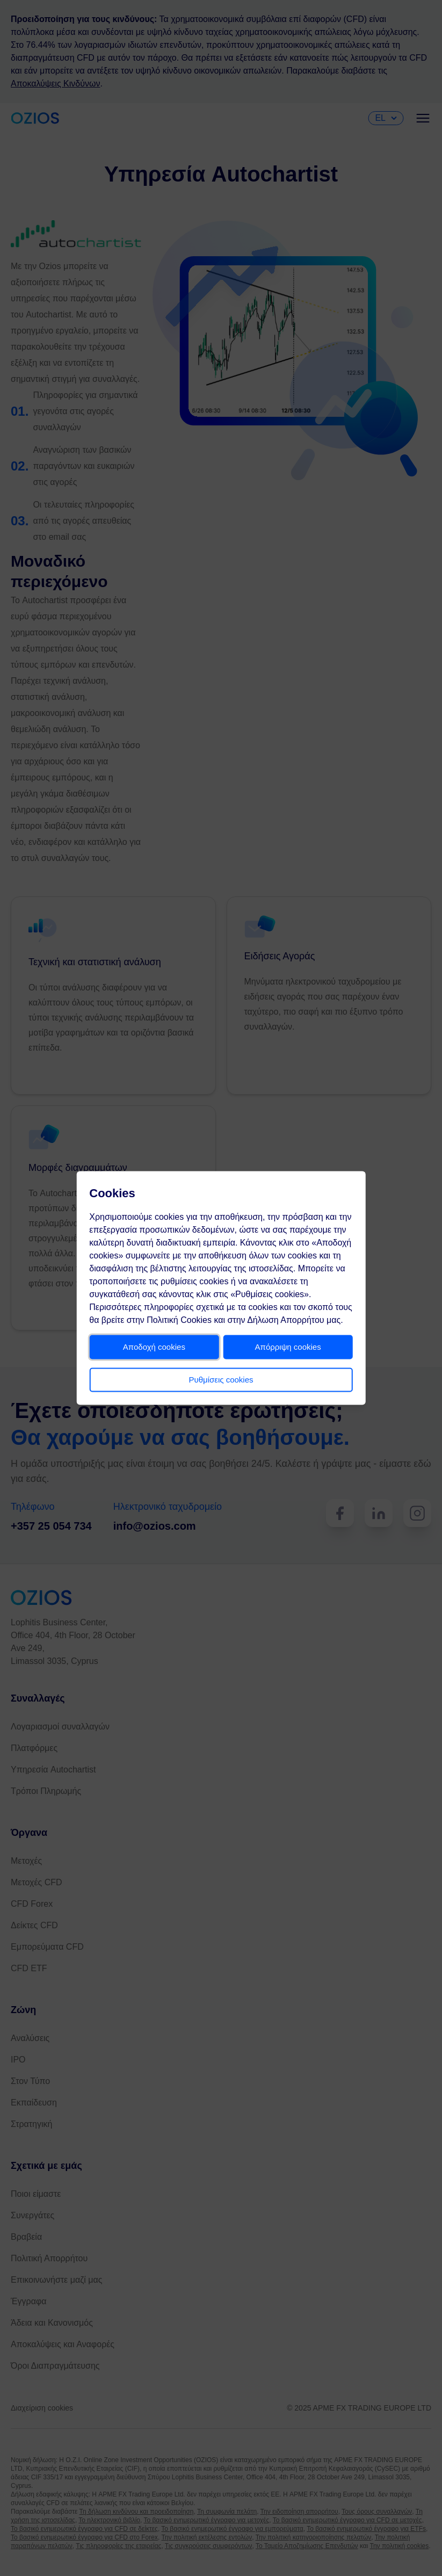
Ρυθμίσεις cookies (221, 1386)
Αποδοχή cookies (157, 1353)
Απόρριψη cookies (284, 1353)
